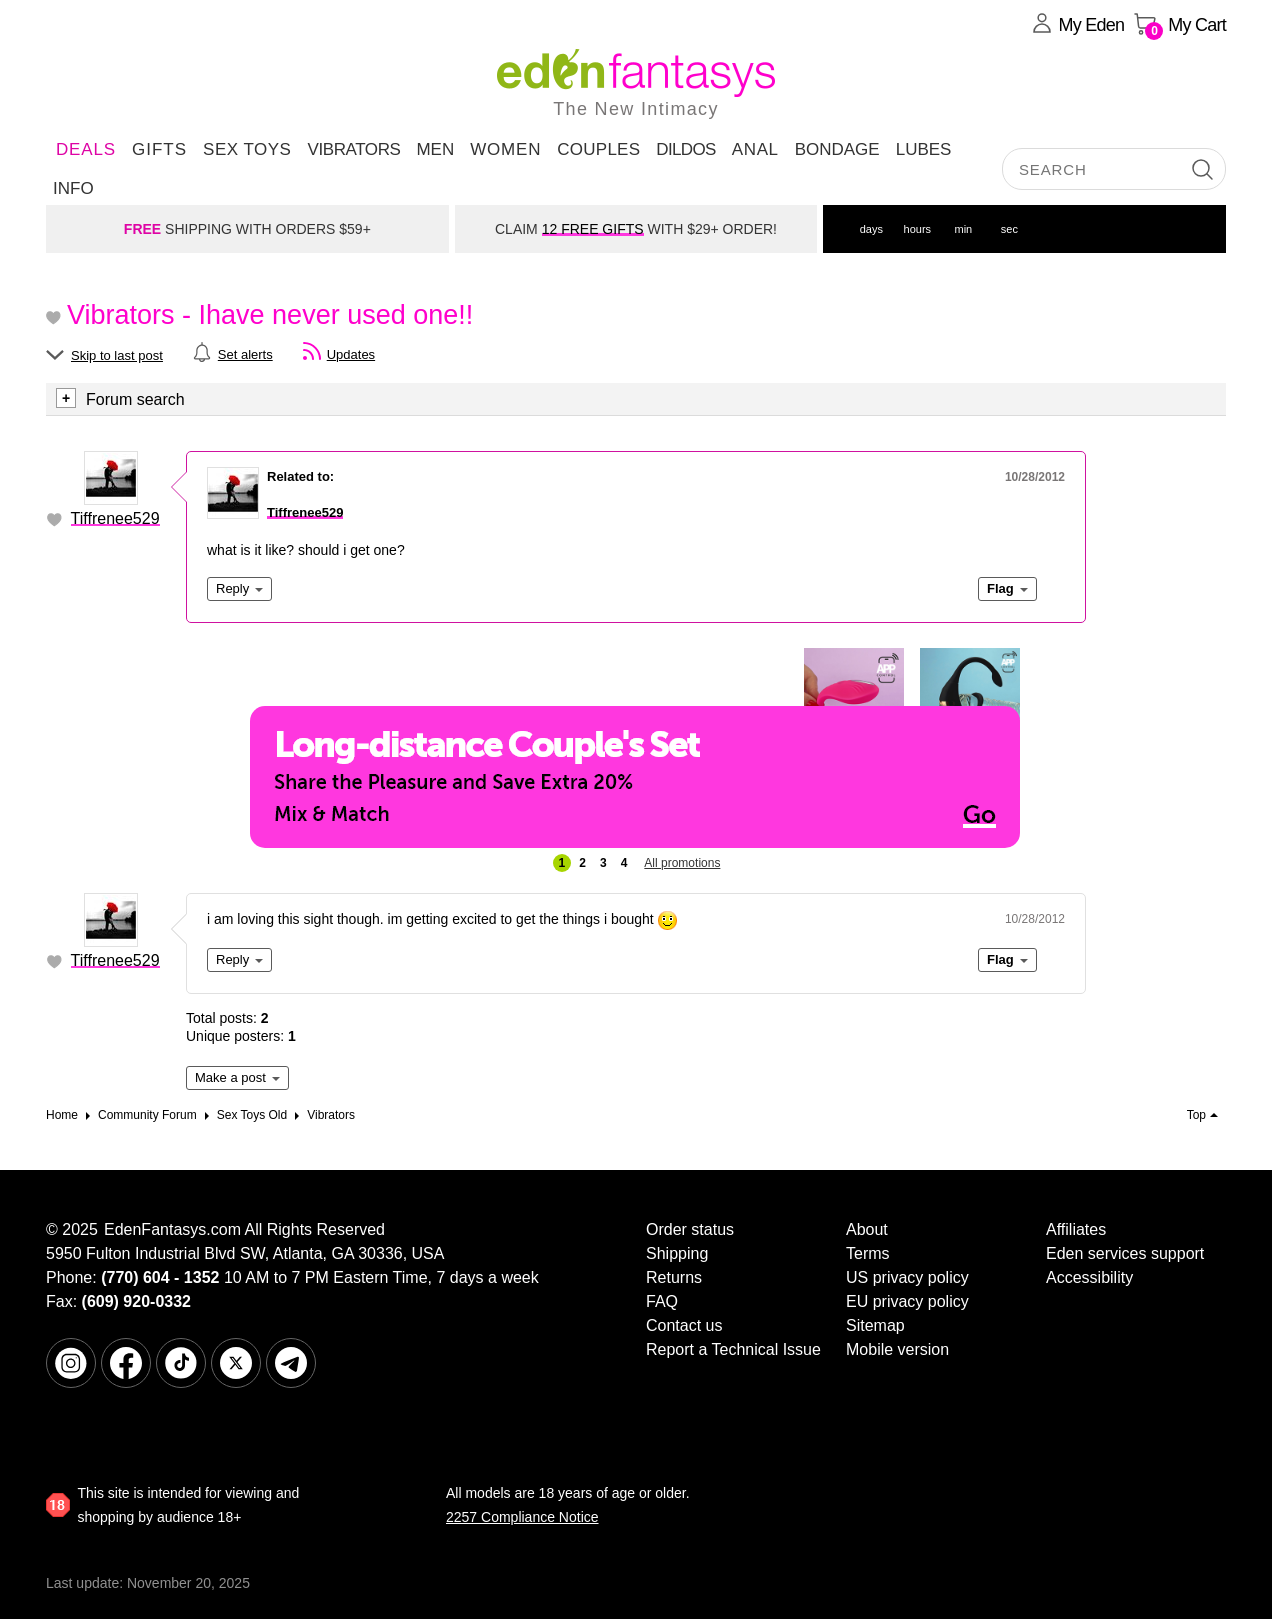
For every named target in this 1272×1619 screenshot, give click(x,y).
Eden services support (1125, 1253)
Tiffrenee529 (115, 518)
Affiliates (1076, 1229)
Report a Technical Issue (733, 1349)
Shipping (677, 1253)
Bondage (837, 149)
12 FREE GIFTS (593, 229)
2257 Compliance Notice (522, 1517)
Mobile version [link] (897, 1349)
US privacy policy (907, 1277)
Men (435, 149)
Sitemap (875, 1325)
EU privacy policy (907, 1301)
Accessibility (1089, 1277)
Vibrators (353, 149)
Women (505, 149)
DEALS (86, 149)
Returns (674, 1277)
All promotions (682, 863)
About (867, 1229)
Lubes (924, 149)
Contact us (684, 1325)
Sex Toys (247, 149)
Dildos (686, 149)
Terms (868, 1253)
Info (73, 188)
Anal (755, 149)
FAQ (662, 1301)
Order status (690, 1229)
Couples (598, 149)
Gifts (159, 149)
